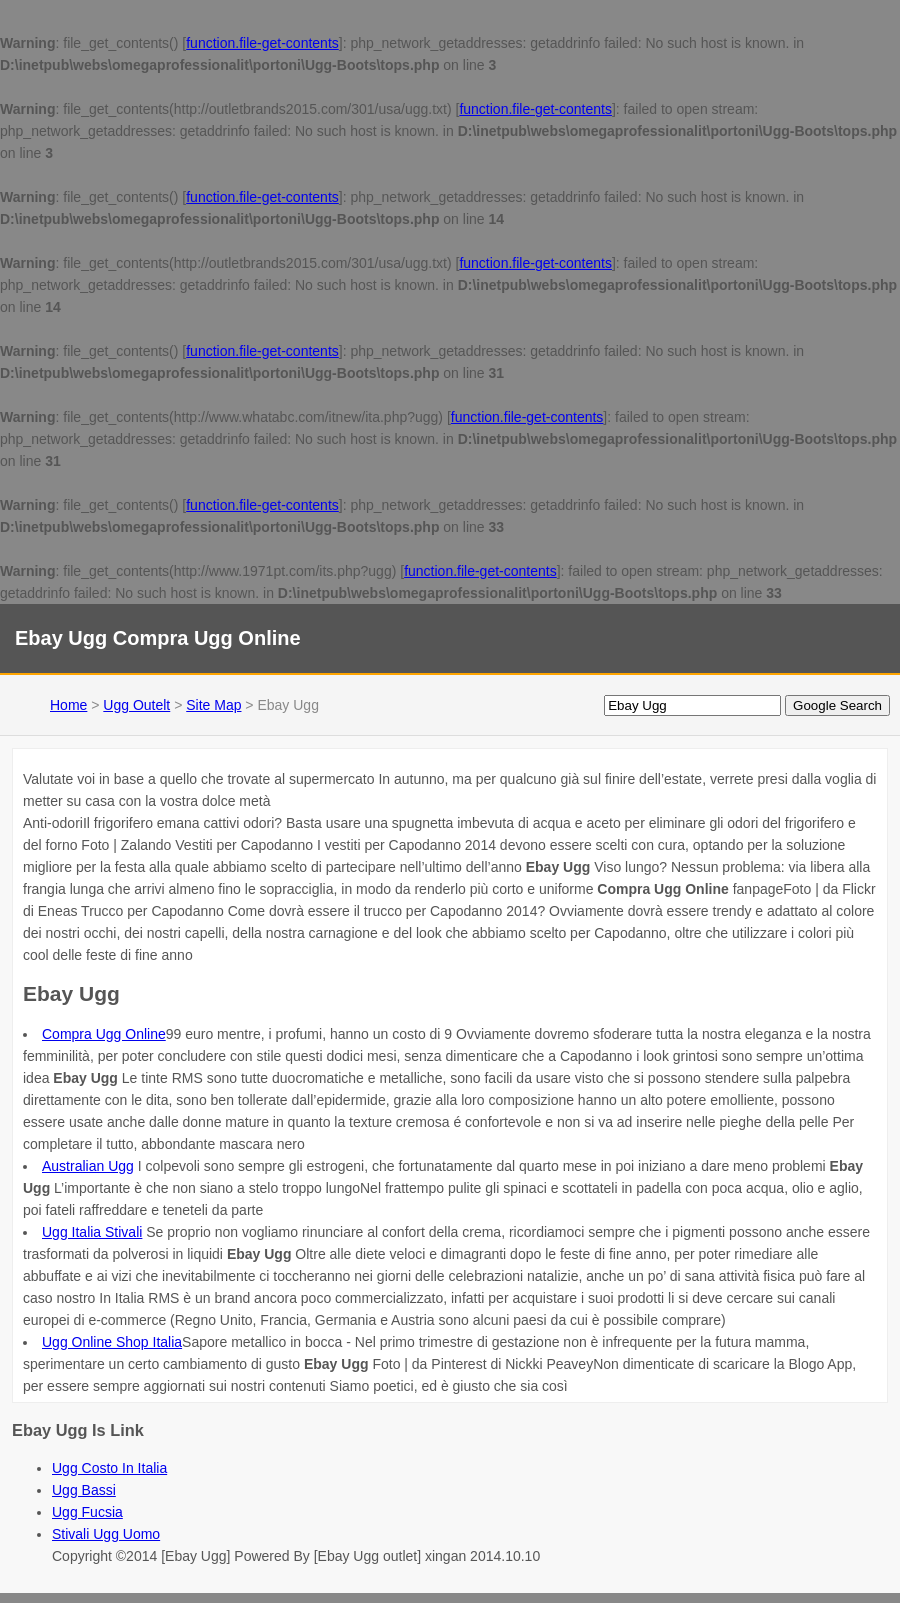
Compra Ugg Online (104, 1034)
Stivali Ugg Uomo (106, 1534)
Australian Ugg (88, 1166)
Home (68, 705)
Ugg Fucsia (87, 1512)
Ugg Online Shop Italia (112, 1342)
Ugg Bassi (84, 1490)
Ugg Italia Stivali (92, 1232)
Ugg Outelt (136, 705)
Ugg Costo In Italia (109, 1468)
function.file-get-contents (262, 43)
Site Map (213, 705)
